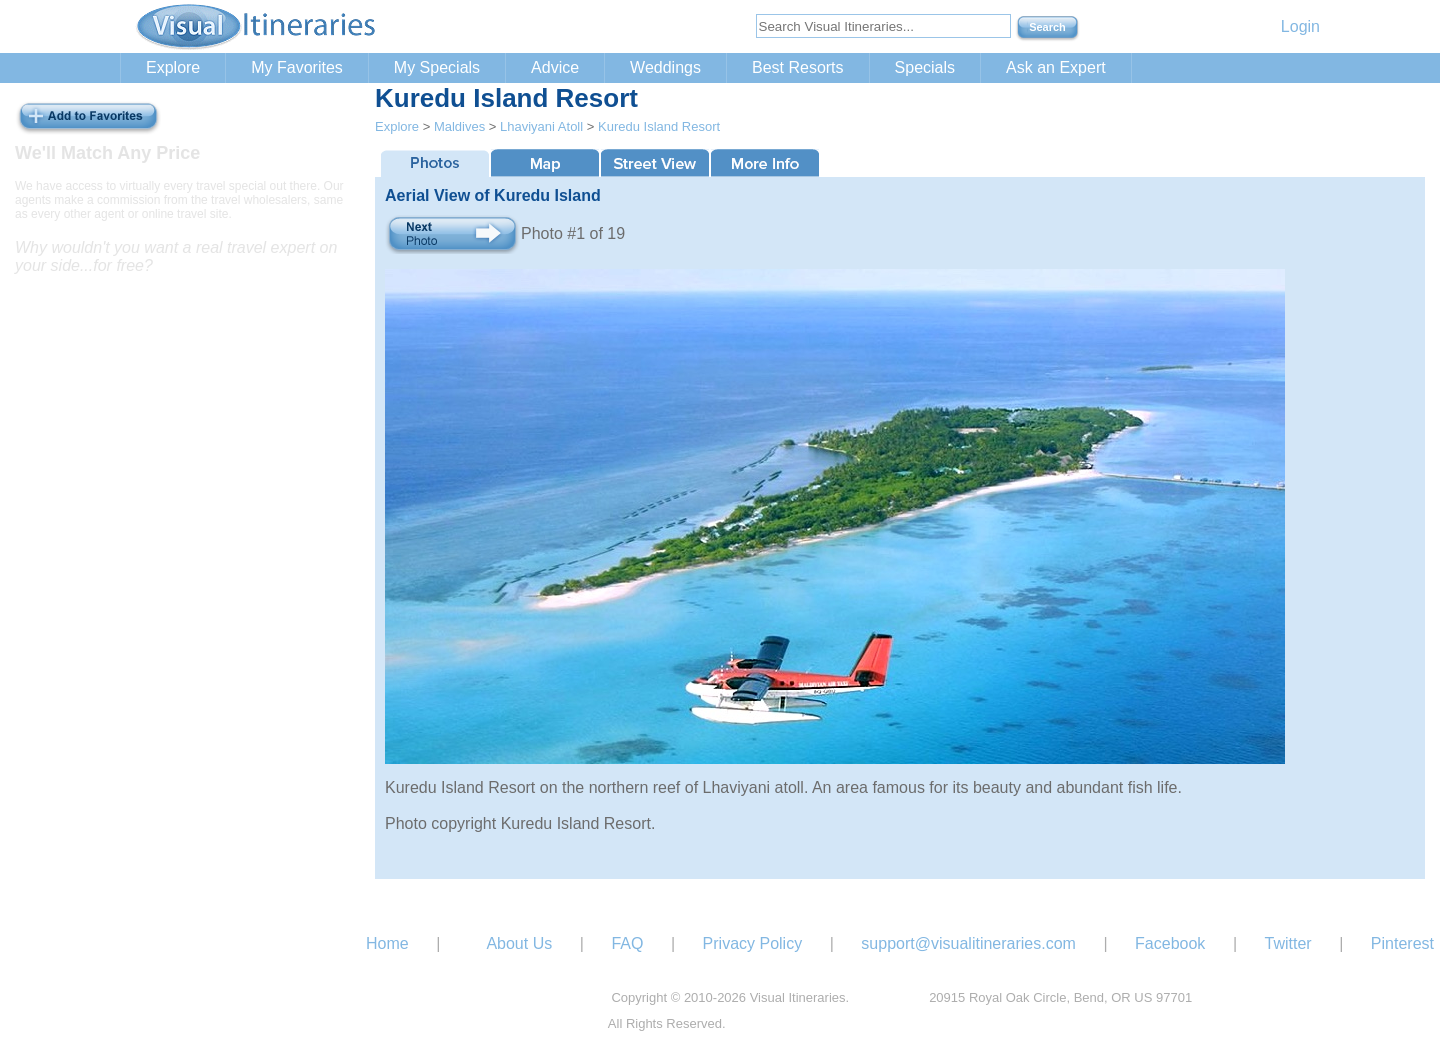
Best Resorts (798, 67)
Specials (925, 67)
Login (1300, 26)
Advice (555, 67)
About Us (519, 943)
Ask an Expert (1056, 67)
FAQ (627, 943)
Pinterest (1402, 943)
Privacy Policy (753, 943)
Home (387, 943)
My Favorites (297, 67)
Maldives (459, 126)
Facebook (1170, 943)
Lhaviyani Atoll (541, 126)
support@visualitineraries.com (968, 943)
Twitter (1288, 943)
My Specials (437, 67)
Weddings (665, 67)
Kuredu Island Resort (659, 126)
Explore (173, 67)
